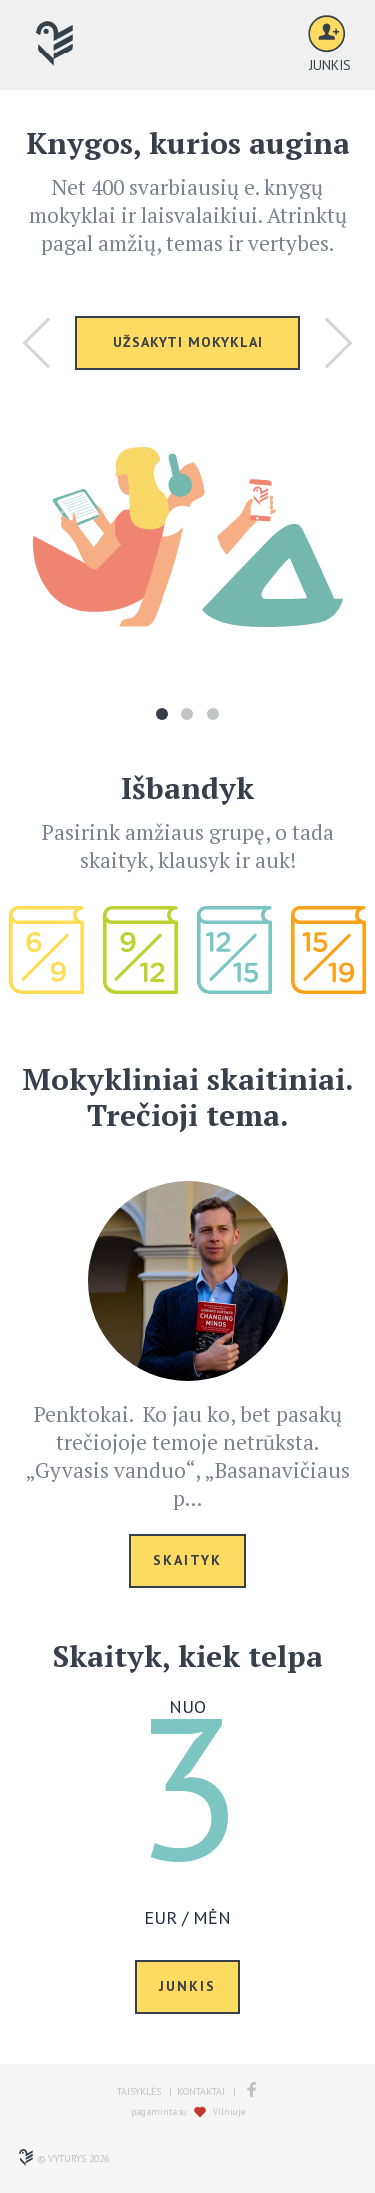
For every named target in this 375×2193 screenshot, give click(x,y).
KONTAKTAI (201, 2091)
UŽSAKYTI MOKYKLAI (188, 342)
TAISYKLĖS (139, 2091)
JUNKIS (187, 1986)
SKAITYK (187, 1560)
